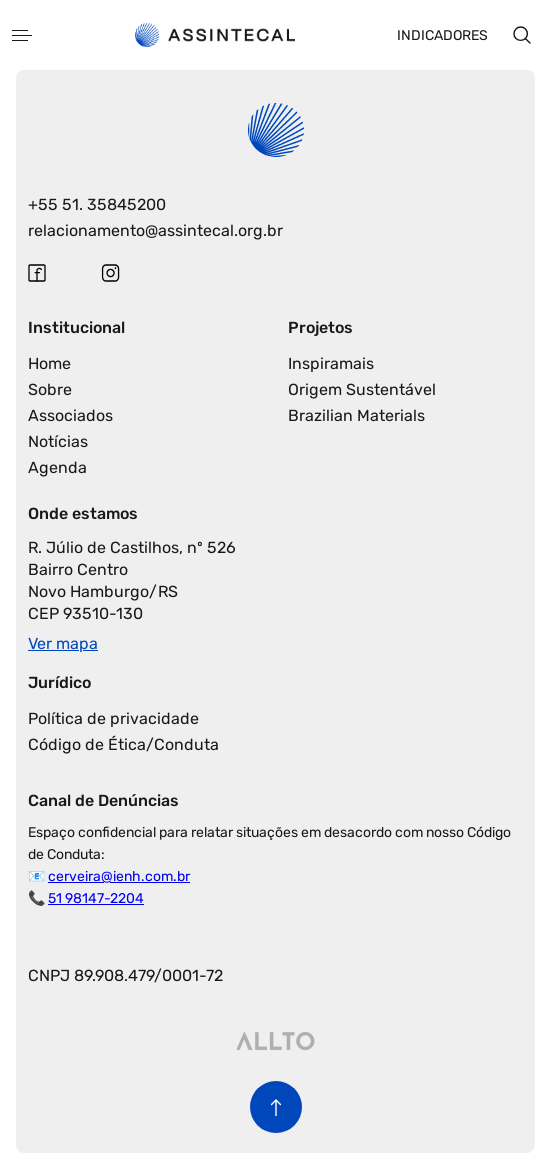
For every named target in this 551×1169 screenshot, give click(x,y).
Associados (70, 415)
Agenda (57, 467)
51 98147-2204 (96, 898)
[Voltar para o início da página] (276, 1107)
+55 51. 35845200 (97, 204)
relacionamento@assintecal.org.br (155, 230)
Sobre (50, 389)
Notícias (58, 441)
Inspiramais (331, 363)
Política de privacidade (113, 718)
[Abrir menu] (22, 35)
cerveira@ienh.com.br (119, 876)
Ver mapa (63, 643)
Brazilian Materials (356, 415)
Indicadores (442, 35)
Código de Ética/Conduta (123, 744)
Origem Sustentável (362, 389)
